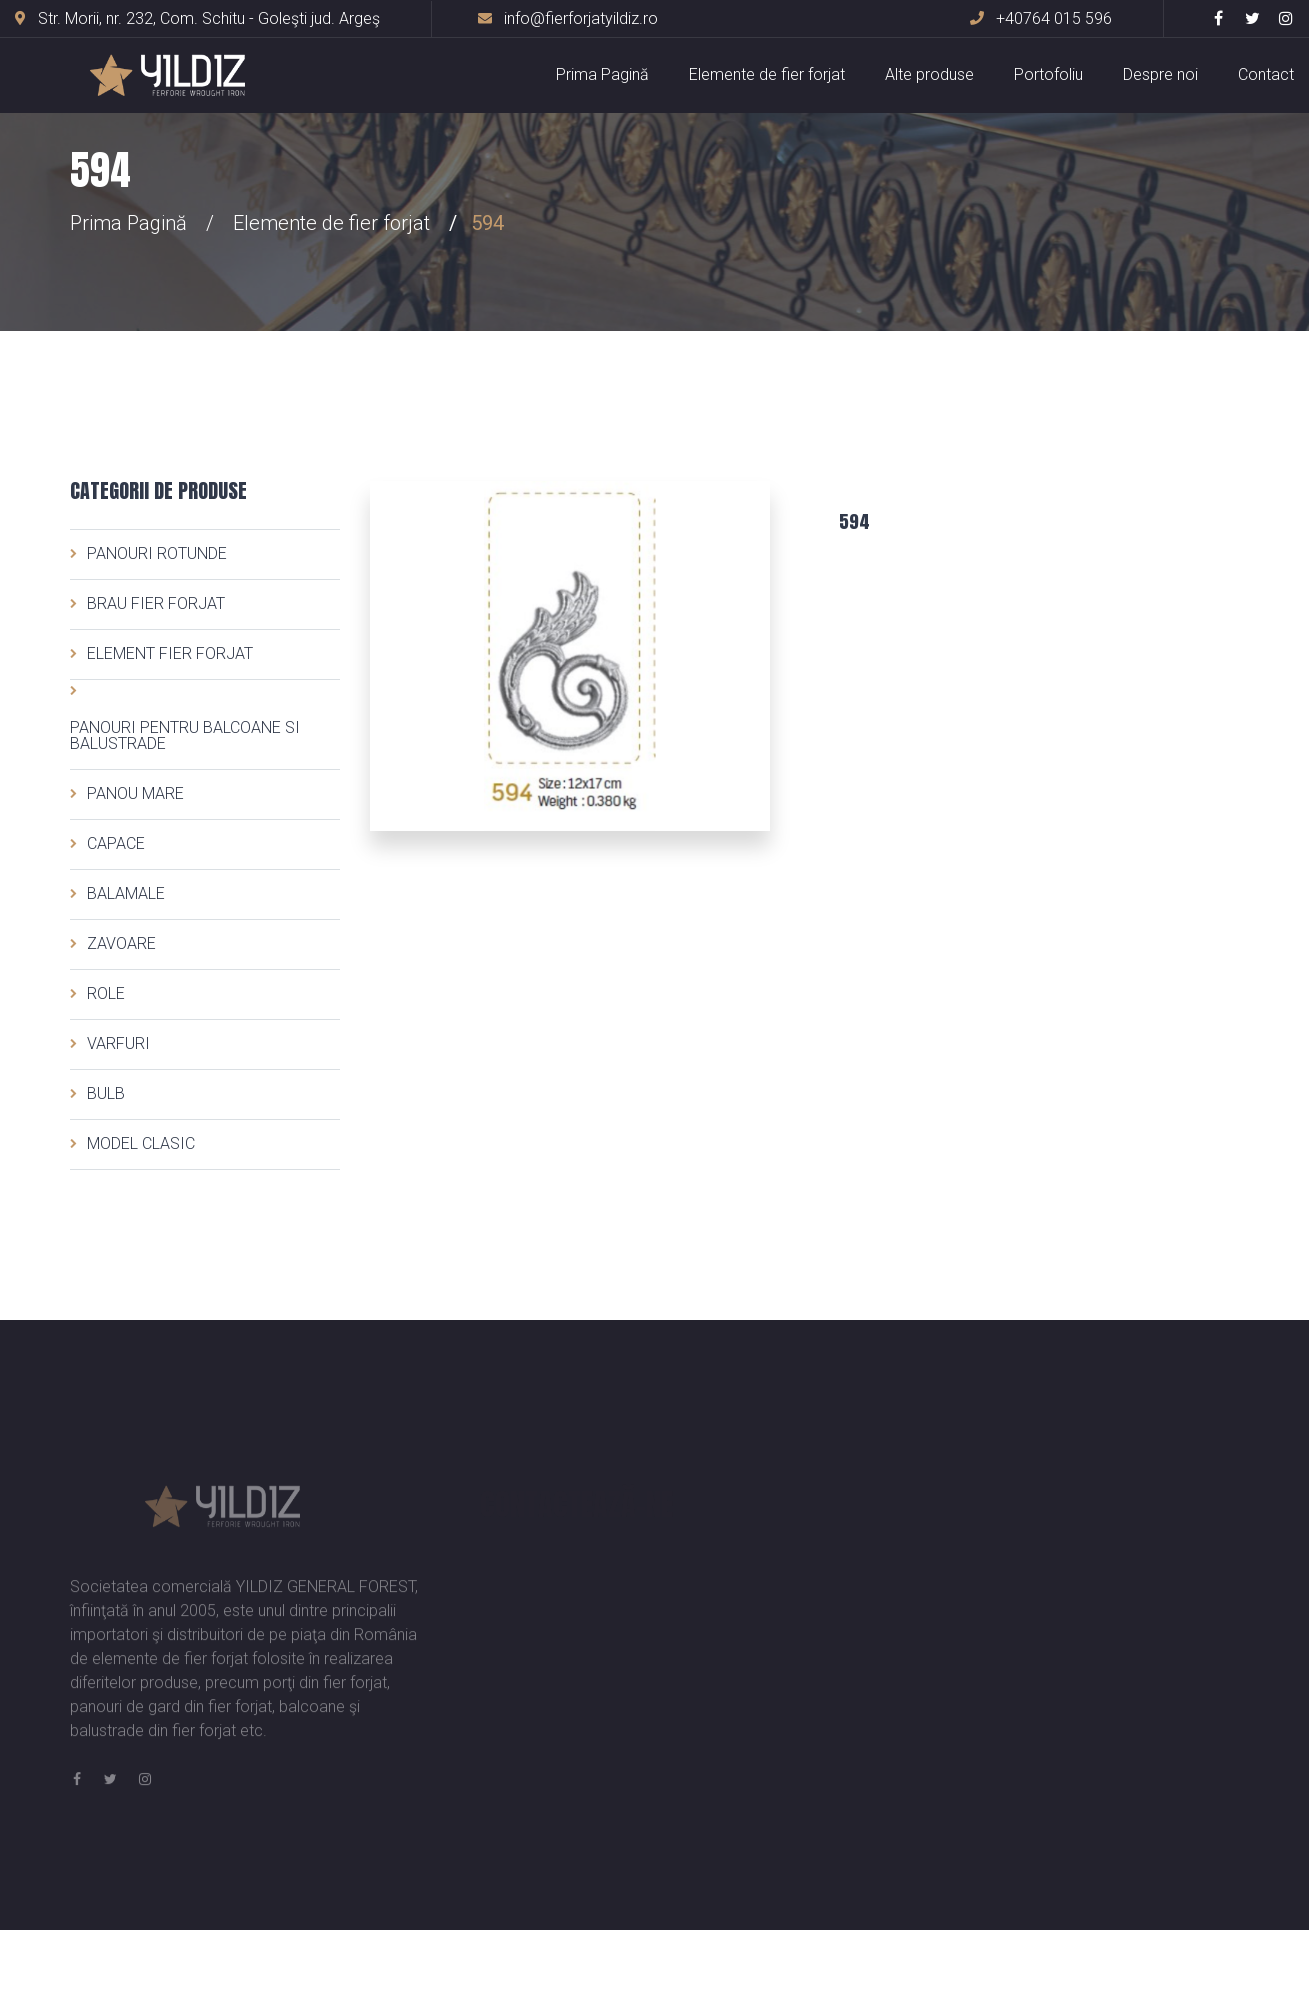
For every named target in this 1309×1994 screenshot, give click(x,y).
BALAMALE (126, 893)
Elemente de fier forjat (767, 74)
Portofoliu (1048, 74)
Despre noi (1160, 74)
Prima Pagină (602, 74)
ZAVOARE (121, 943)
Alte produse (929, 74)
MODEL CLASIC (141, 1143)
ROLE (106, 993)
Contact (1266, 74)
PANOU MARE (135, 793)
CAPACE (116, 843)
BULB (106, 1093)
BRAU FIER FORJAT (156, 603)
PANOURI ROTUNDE (157, 553)
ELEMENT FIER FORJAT (170, 653)
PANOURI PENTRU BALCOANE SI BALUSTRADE (185, 735)
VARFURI (118, 1043)
